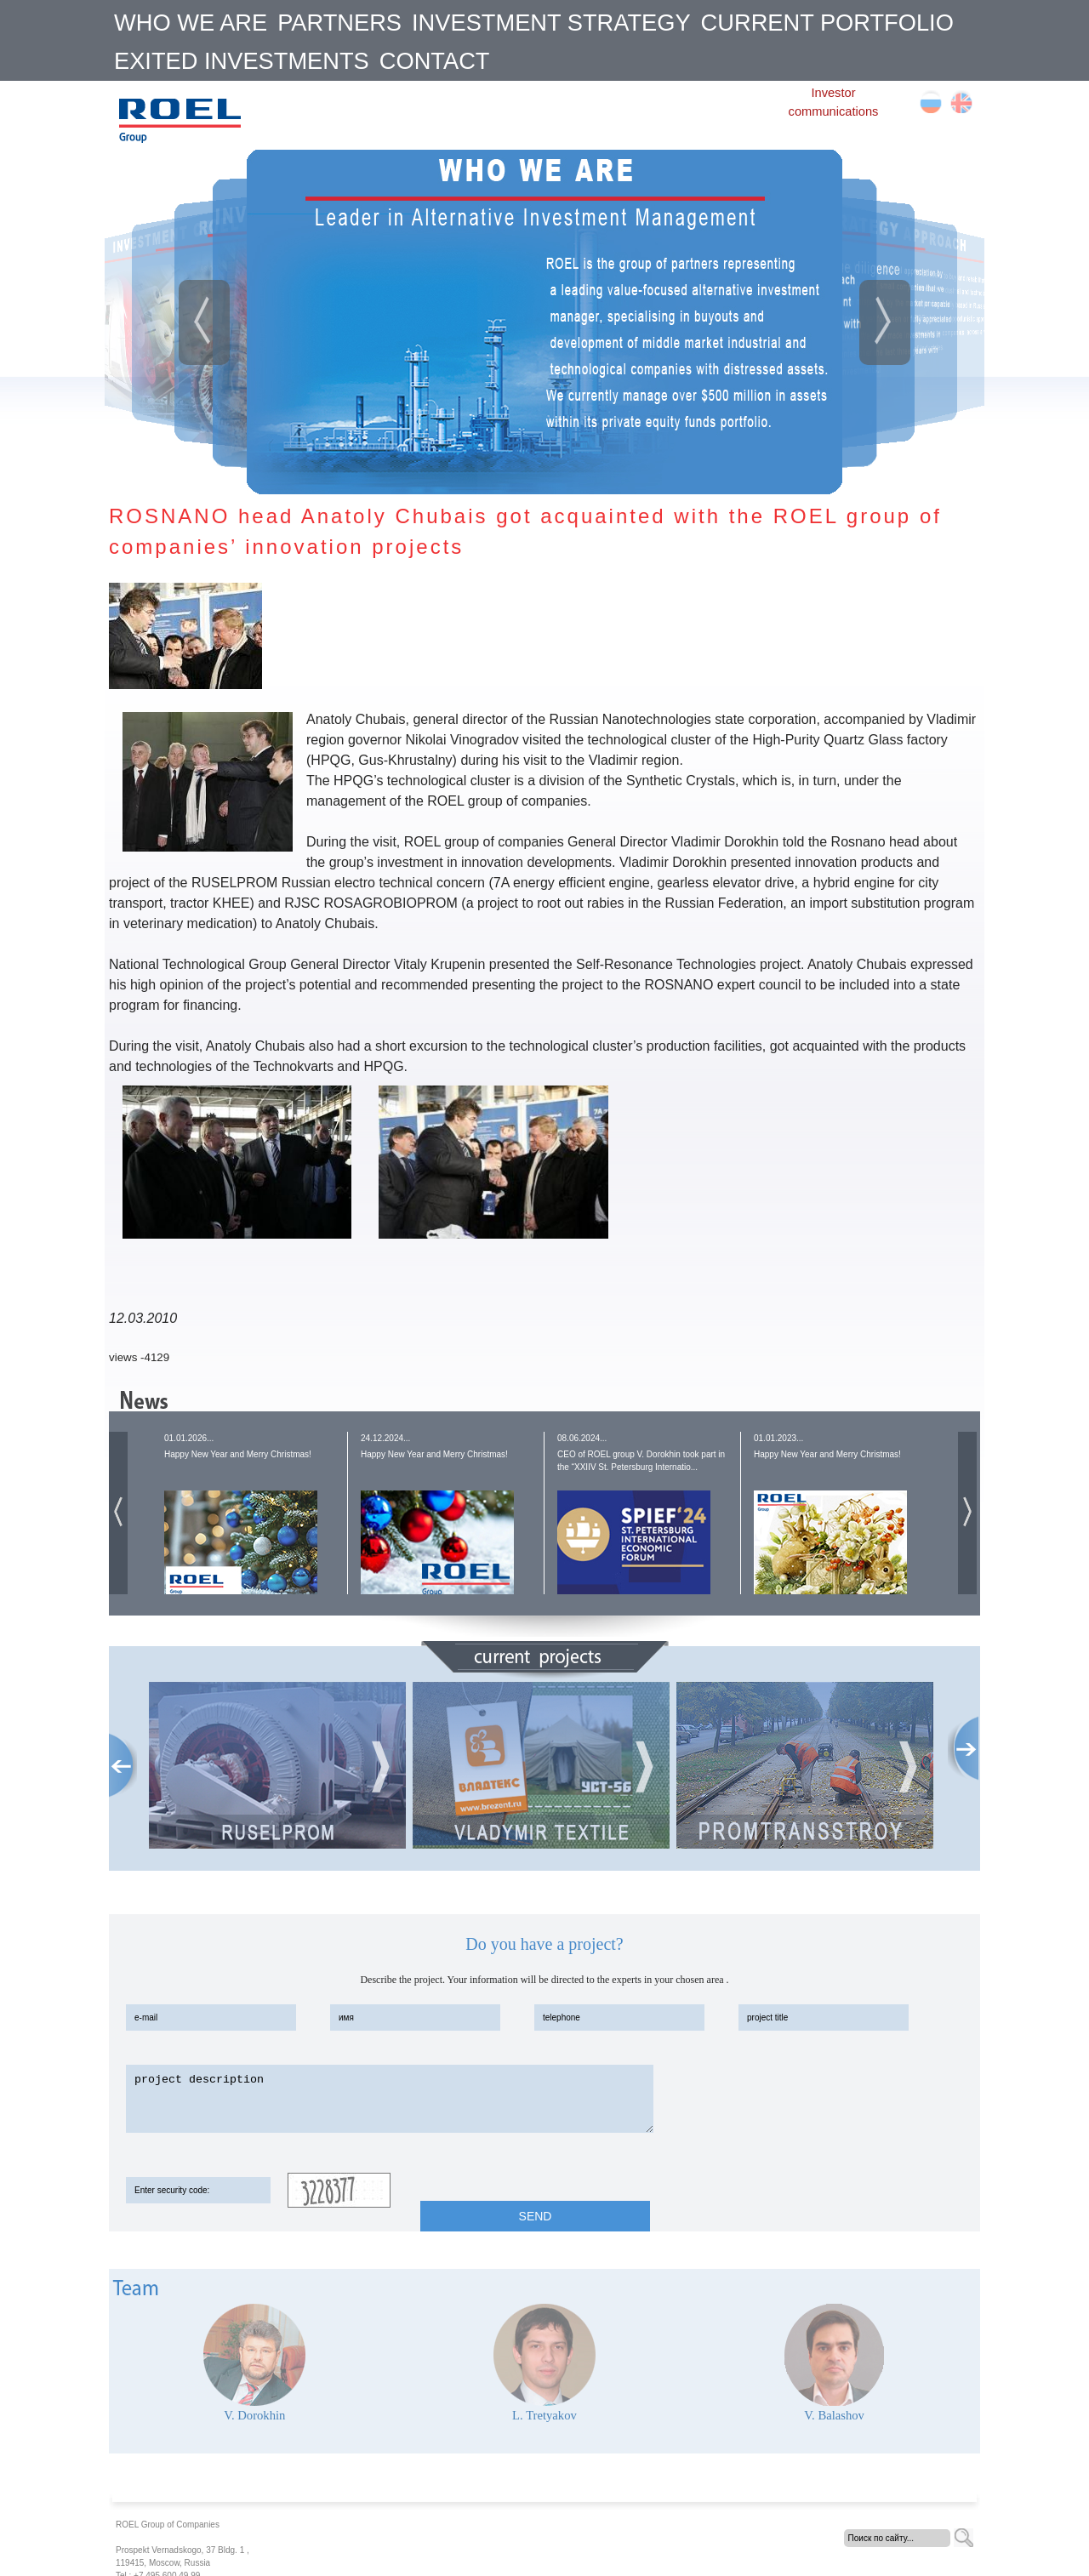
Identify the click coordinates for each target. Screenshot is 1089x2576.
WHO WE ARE (190, 22)
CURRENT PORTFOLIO (827, 22)
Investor (833, 93)
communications (834, 111)
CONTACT (434, 61)
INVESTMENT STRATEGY (551, 22)
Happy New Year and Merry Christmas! (237, 1454)
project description (389, 2099)
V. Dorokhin (254, 2415)
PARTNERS (339, 22)
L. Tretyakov (544, 2415)
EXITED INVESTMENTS (241, 61)
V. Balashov (834, 2415)
